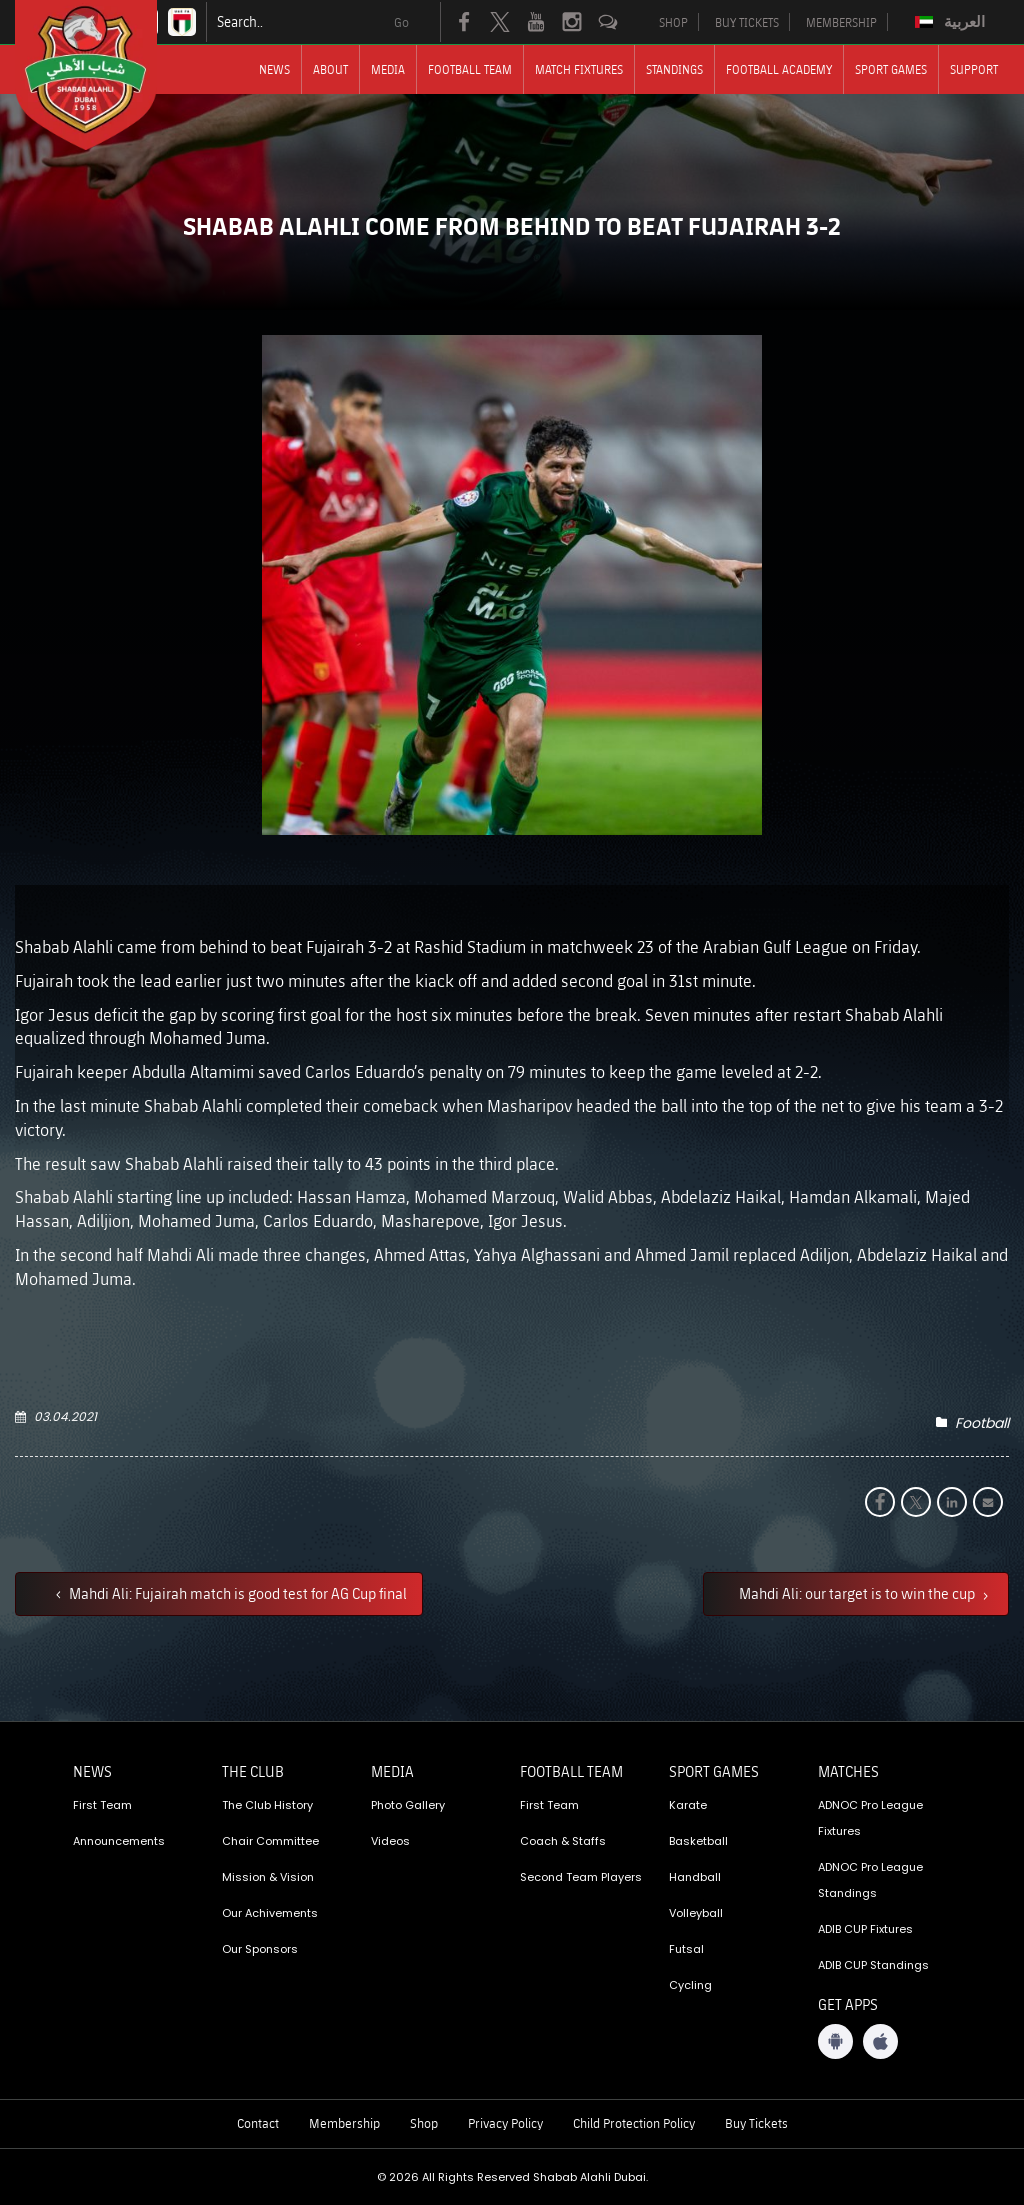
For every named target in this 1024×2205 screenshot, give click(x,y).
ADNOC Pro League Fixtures (870, 1818)
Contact (258, 2123)
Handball (695, 1877)
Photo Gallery (408, 1805)
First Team (102, 1805)
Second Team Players (581, 1877)
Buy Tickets (756, 2123)
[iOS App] (880, 2041)
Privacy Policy (505, 2123)
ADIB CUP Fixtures (865, 1929)
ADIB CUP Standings (873, 1965)
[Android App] (835, 2041)
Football (982, 1423)
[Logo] (104, 75)
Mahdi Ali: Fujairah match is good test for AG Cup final (236, 1593)
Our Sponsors (260, 1949)
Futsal (686, 1949)
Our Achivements (270, 1913)
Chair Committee (270, 1841)
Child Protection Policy (634, 2123)
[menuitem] (952, 22)
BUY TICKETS (747, 22)
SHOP (673, 22)
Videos (390, 1841)
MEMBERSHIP (841, 22)
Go (401, 22)
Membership (344, 2123)
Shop (424, 2123)
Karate (688, 1805)
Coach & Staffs (563, 1841)
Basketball (698, 1841)
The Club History (267, 1805)
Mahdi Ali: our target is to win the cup (858, 1593)
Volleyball (696, 1913)
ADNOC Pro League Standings (870, 1880)
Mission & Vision (268, 1877)
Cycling (690, 1985)
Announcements (119, 1841)
